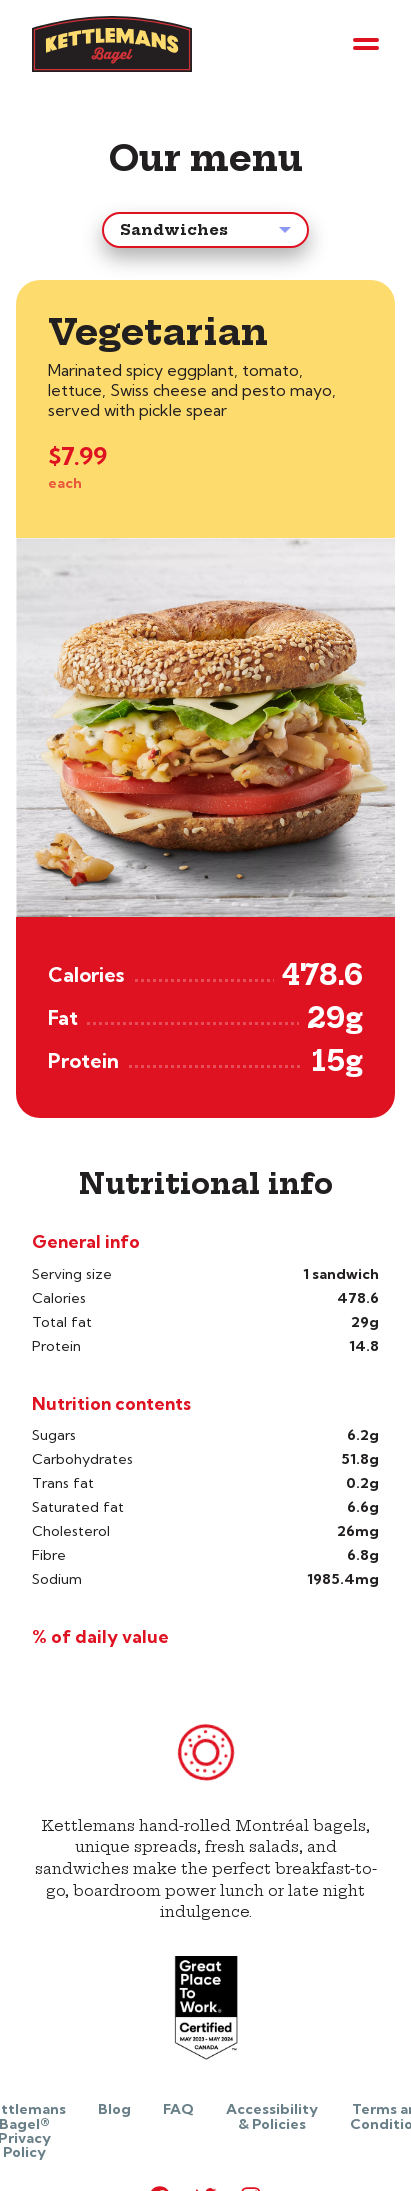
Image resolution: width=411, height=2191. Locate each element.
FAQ (178, 2109)
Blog (114, 2109)
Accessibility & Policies (272, 2116)
